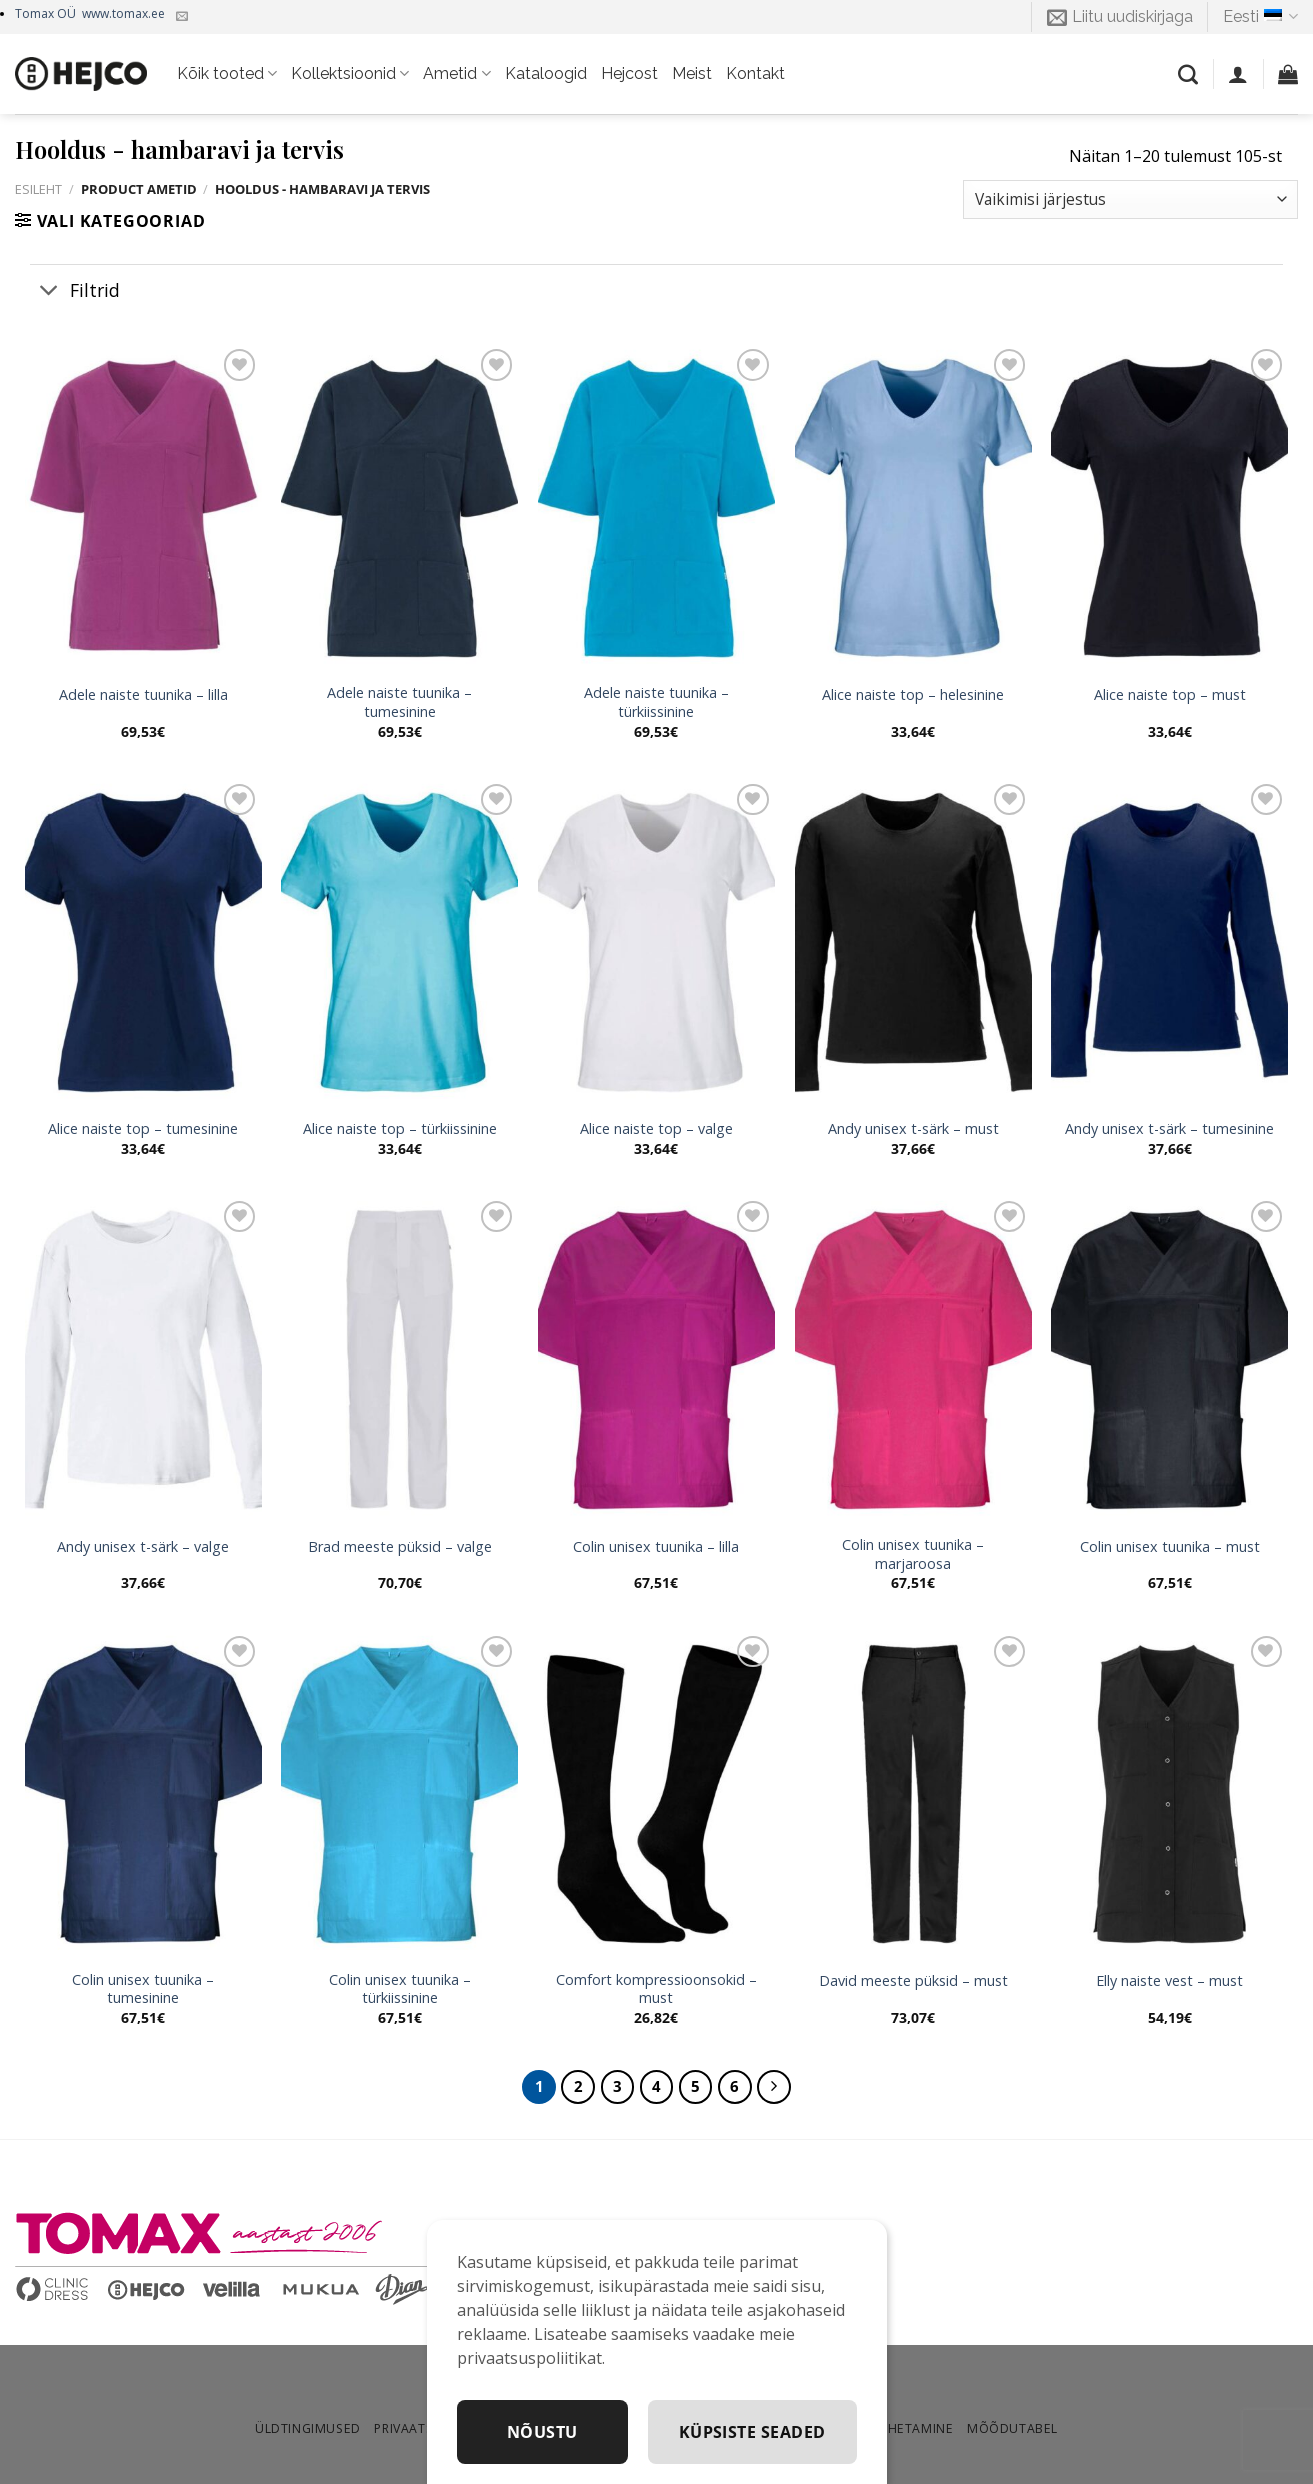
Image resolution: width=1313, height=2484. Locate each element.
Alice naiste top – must (1170, 695)
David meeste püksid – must (913, 1981)
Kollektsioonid (350, 74)
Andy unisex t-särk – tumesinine (1169, 1129)
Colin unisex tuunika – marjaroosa (913, 1554)
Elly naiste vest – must (1169, 1981)
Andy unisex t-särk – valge (143, 1547)
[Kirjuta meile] (182, 17)
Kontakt (755, 73)
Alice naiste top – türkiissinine (400, 1129)
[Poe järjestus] (1130, 199)
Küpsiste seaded (752, 2432)
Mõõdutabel (1012, 2428)
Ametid (456, 74)
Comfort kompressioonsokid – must (656, 1989)
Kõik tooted (227, 74)
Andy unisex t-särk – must (913, 1129)
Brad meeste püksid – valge (400, 1547)
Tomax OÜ (90, 13)
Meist (692, 73)
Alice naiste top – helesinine (913, 695)
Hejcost (629, 73)
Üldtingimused (308, 2428)
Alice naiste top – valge (656, 1129)
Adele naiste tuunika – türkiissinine (656, 702)
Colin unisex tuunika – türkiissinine (400, 1989)
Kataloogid (546, 73)
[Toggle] (49, 291)
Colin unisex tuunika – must (1170, 1547)
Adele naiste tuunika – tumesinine (399, 702)
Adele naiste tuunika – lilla (143, 695)
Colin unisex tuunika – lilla (656, 1547)
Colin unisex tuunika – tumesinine (143, 1989)
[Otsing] (1188, 74)
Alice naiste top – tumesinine (143, 1129)
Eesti (1260, 17)
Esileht (38, 189)
